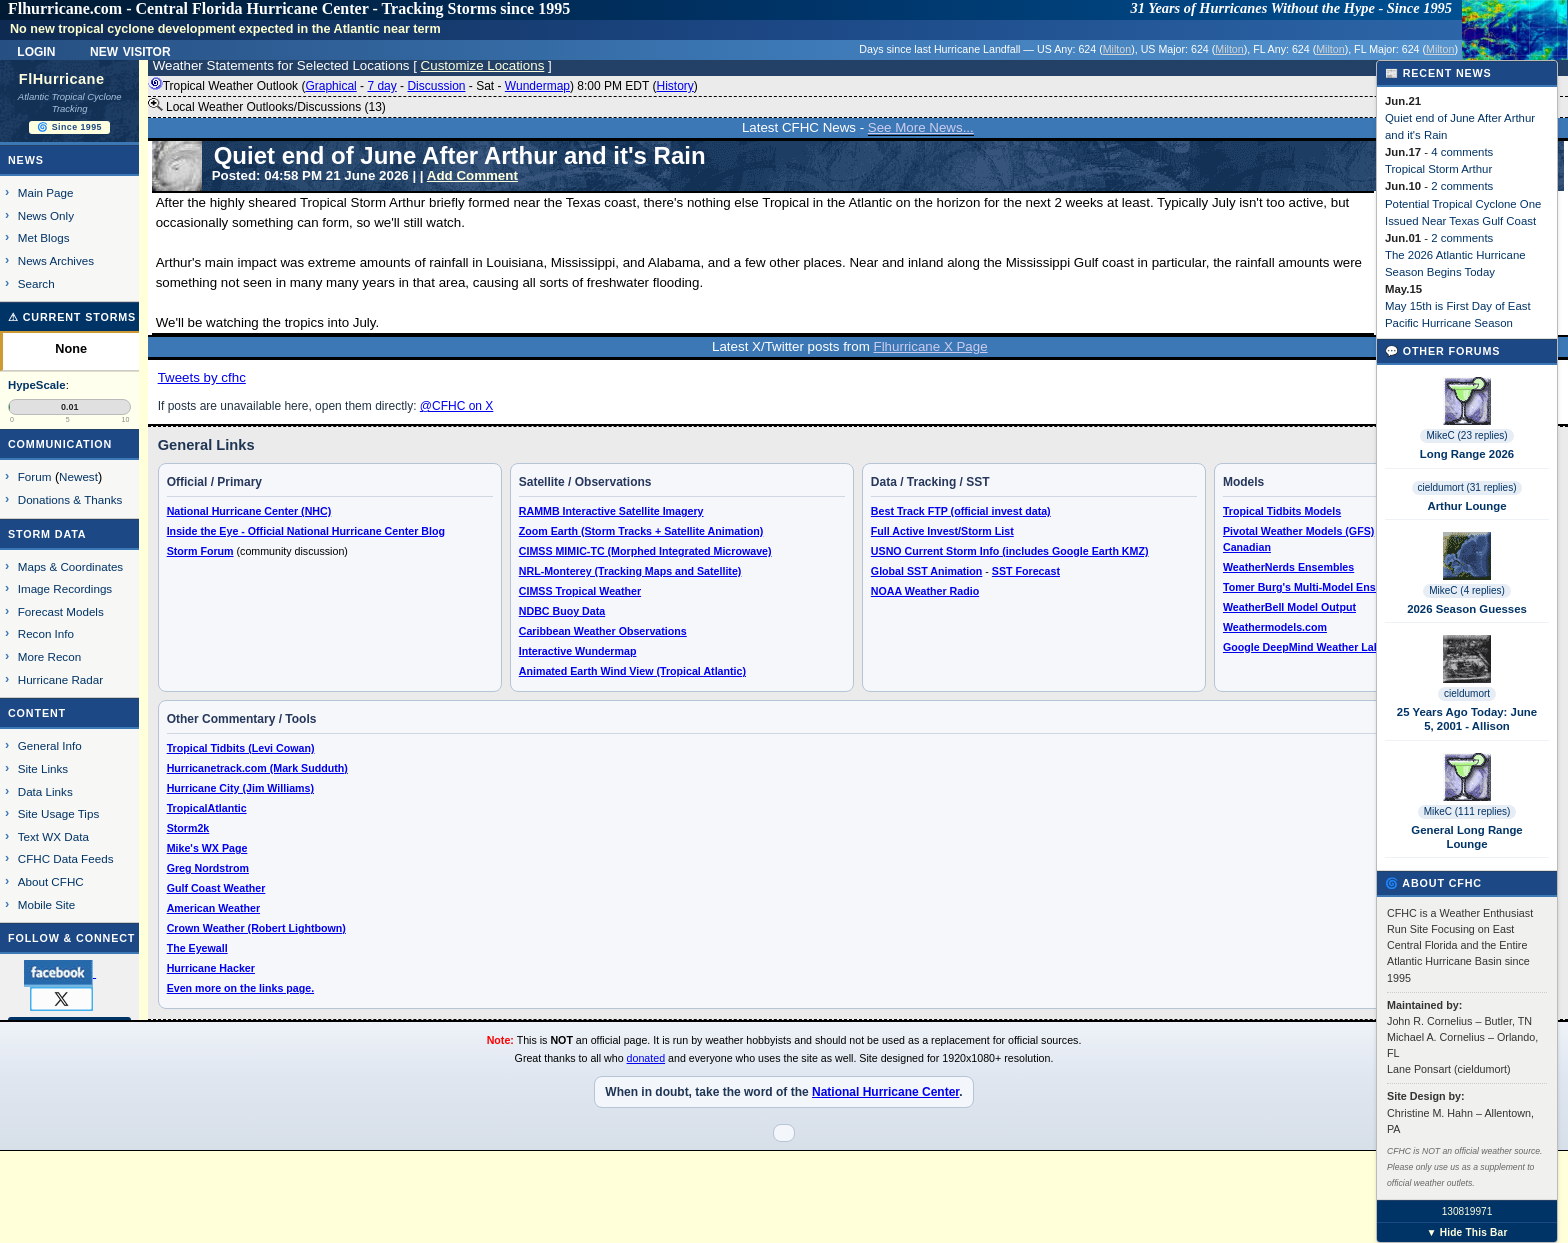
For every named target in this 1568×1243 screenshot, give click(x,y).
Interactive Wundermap (578, 651)
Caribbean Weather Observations (603, 631)
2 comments (1462, 186)
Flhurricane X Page (931, 346)
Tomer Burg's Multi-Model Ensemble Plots (1329, 587)
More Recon (49, 656)
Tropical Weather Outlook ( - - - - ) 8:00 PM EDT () (423, 86)
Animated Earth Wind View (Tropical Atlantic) (632, 671)
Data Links (45, 791)
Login (36, 50)
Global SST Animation (927, 571)
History (674, 86)
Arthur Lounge (1466, 506)
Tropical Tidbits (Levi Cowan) (241, 748)
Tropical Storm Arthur (1438, 169)
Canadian (1247, 547)
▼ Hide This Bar (1466, 1232)
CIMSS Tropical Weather (580, 591)
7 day (381, 86)
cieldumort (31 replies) (1467, 487)
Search (36, 283)
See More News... (921, 127)
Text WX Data (53, 836)
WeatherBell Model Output (1289, 607)
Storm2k (188, 828)
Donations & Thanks (70, 499)
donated (646, 1058)
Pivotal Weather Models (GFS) (1298, 531)
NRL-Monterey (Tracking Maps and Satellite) (630, 571)
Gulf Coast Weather (216, 888)
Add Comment (472, 175)
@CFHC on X (457, 406)
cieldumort (1467, 693)
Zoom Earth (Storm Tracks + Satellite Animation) (641, 531)
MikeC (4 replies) (1467, 590)
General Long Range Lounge (1466, 837)
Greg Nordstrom (208, 868)
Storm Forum (200, 551)
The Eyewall (197, 948)
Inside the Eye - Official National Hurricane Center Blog (306, 531)
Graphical (330, 86)
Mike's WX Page (207, 848)
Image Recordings (65, 588)
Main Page (46, 192)
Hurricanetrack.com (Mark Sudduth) (257, 768)
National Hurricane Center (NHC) (249, 511)
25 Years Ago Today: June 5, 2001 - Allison (1467, 719)
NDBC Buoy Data (562, 611)
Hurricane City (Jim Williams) (240, 788)
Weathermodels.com (1275, 627)
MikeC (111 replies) (1467, 811)
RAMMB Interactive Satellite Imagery (611, 511)
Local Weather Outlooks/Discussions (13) (267, 106)
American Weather (213, 908)
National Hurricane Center (885, 1092)
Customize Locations (483, 65)
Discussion (436, 86)
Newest (78, 476)
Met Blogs (44, 237)
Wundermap (537, 86)
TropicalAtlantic (207, 808)
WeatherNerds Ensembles (1288, 567)
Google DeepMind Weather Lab (1301, 647)
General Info (50, 745)
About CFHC (51, 881)
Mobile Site (47, 904)
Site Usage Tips (59, 813)
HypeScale (37, 385)
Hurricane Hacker (211, 968)
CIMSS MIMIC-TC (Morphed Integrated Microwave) (645, 551)
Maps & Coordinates (70, 566)
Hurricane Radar (60, 679)
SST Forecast (1026, 571)
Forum (35, 476)
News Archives (56, 260)
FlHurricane (62, 79)
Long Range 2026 (1467, 454)
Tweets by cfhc (202, 377)
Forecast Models (61, 611)
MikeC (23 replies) (1466, 435)
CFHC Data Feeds (66, 858)
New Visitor (130, 50)
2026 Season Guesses (1467, 609)
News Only (46, 215)
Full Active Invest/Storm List (942, 531)
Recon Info (46, 633)
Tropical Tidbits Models (1282, 511)
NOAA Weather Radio (925, 591)
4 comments (1462, 152)
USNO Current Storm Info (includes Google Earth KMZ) (1010, 551)
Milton (1117, 49)
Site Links (43, 768)
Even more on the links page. (240, 988)
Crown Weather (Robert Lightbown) (256, 928)
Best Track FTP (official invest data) (961, 511)
